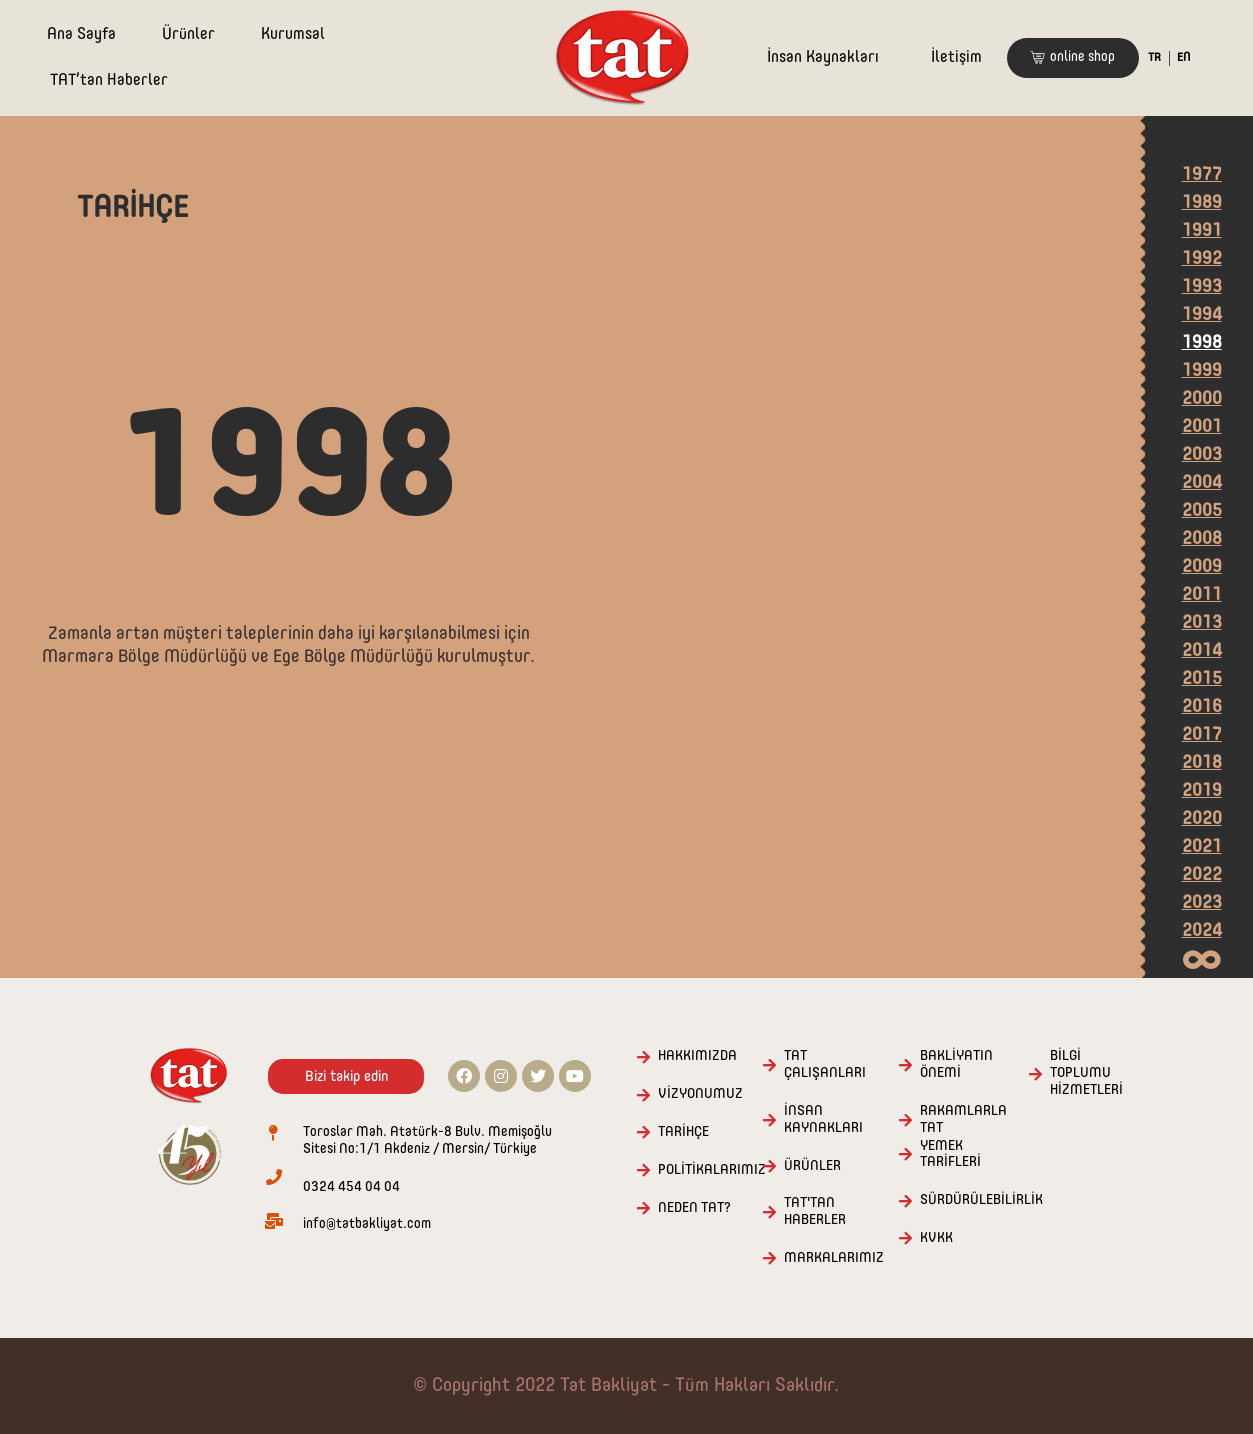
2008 (1202, 539)
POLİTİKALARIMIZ (712, 1170)
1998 (1202, 343)
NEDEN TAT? (694, 1208)
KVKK (936, 1238)
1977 (1202, 175)
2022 (1202, 875)
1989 (1202, 203)
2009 (1202, 567)
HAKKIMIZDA (697, 1056)
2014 (1202, 651)
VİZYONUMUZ (700, 1094)
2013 (1202, 623)
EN (1183, 58)
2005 (1202, 511)
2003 (1202, 455)
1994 (1202, 315)
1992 (1202, 259)
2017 (1202, 735)
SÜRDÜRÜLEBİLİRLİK (981, 1200)
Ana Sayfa (81, 35)
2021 (1202, 847)
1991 (1202, 231)
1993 (1202, 287)
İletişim (956, 58)
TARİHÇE (683, 1132)
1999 (1202, 371)
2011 (1202, 595)
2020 (1202, 819)
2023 (1202, 903)
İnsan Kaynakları (823, 58)
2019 (1202, 791)
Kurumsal (293, 35)
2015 (1202, 679)
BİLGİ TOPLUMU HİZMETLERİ (1086, 1073)
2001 (1202, 427)
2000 (1202, 399)
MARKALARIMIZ (834, 1258)
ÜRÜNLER (812, 1166)
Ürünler (188, 35)
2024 (1202, 931)
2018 (1202, 763)
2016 (1202, 707)
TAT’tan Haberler (109, 81)
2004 (1202, 483)
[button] (1073, 58)
